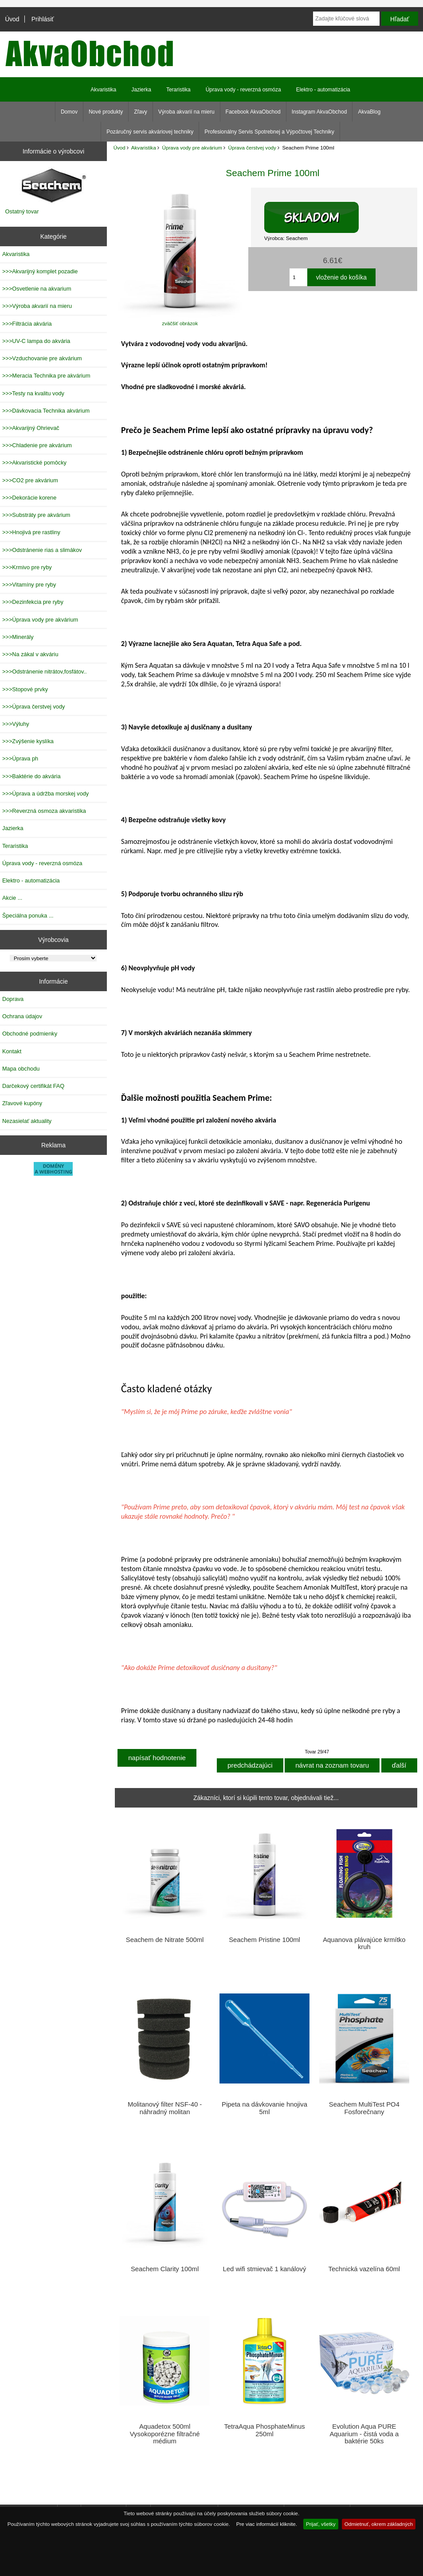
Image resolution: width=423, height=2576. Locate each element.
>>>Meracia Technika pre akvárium (46, 375)
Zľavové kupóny (22, 1103)
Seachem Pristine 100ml (264, 1939)
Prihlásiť (42, 19)
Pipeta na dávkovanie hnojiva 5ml (264, 2108)
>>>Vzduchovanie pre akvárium (42, 358)
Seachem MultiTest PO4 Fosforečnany (364, 2108)
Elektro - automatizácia (323, 90)
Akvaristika (143, 147)
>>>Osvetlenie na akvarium (36, 288)
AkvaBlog (369, 112)
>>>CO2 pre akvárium (30, 480)
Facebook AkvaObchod (253, 112)
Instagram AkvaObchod (319, 112)
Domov (69, 112)
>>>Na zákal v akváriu (30, 654)
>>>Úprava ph (20, 758)
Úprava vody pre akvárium (192, 147)
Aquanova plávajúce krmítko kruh (364, 1943)
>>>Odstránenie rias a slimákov (42, 550)
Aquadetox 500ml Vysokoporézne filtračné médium (165, 2433)
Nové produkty (106, 112)
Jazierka (141, 90)
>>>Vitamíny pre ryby (29, 584)
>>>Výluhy (15, 724)
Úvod (12, 19)
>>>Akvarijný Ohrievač (30, 428)
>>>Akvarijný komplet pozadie (40, 271)
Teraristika (178, 90)
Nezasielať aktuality (26, 1121)
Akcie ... (12, 897)
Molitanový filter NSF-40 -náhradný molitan (165, 2108)
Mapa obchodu (20, 1068)
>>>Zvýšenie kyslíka (28, 741)
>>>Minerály (18, 637)
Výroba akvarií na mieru (186, 112)
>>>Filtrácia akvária (27, 323)
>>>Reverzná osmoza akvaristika (44, 810)
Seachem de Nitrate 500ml (165, 1939)
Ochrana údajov (22, 1016)
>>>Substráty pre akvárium (36, 515)
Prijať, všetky (321, 2524)
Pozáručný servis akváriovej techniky (149, 132)
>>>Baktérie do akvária (31, 776)
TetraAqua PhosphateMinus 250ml (264, 2430)
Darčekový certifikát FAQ (33, 1086)
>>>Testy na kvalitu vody (33, 393)
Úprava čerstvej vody (252, 147)
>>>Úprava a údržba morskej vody (45, 793)
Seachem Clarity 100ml (165, 2269)
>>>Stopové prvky (25, 689)
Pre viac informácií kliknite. (266, 2524)
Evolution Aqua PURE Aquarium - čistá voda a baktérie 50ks (364, 2433)
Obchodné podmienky (29, 1033)
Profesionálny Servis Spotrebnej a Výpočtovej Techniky (269, 132)
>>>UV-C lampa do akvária (36, 341)
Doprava (13, 999)
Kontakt (11, 1051)
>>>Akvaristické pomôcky (34, 462)
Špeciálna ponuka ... (28, 915)
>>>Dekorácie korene (29, 497)
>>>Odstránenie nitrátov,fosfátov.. (44, 671)
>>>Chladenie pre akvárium (37, 445)
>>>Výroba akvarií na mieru (37, 306)
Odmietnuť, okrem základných (379, 2524)
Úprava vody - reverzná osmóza (243, 90)
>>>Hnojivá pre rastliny (31, 532)
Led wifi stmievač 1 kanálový (264, 2269)
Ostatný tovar (22, 211)
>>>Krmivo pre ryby (27, 567)
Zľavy (140, 112)
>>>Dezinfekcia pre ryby (32, 602)
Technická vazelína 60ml (364, 2269)
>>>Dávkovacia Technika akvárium (46, 410)
